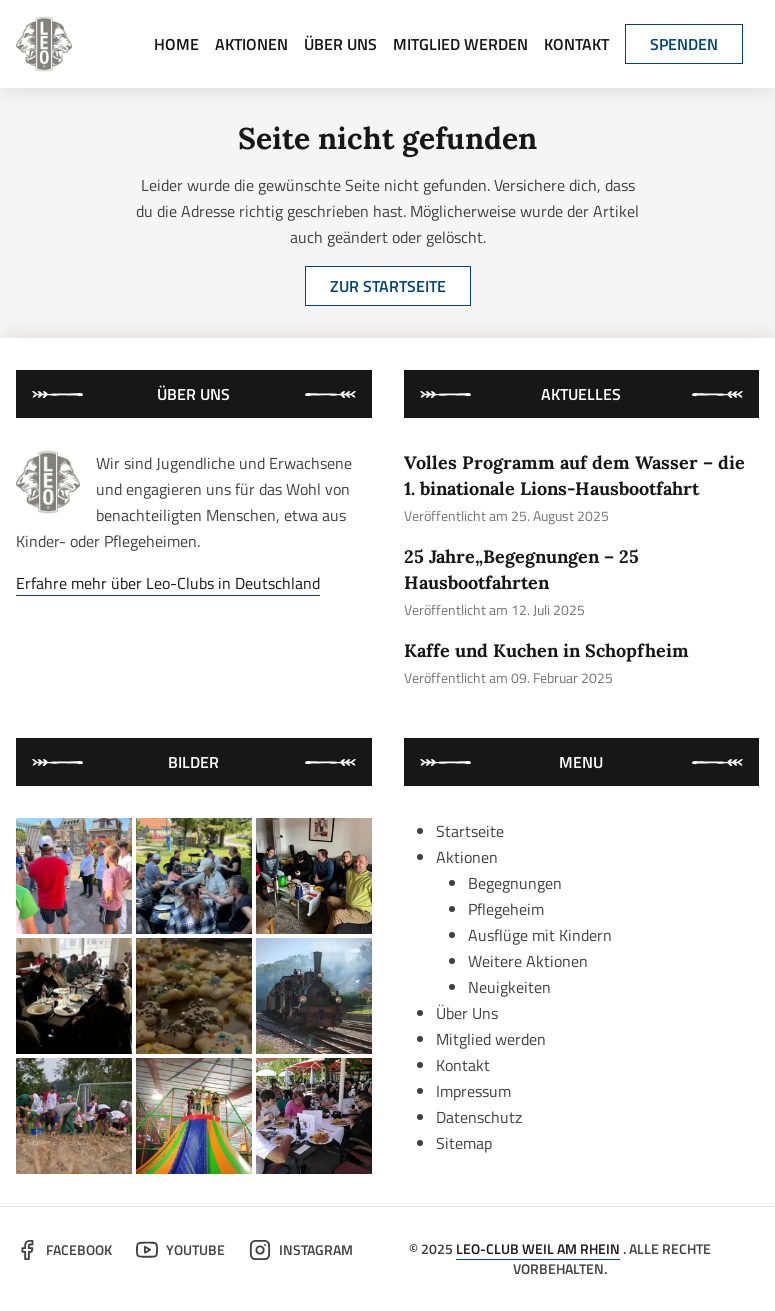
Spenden (684, 44)
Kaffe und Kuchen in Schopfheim (546, 650)
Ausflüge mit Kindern (540, 935)
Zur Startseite (388, 286)
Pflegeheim (506, 909)
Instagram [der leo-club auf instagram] (301, 1250)
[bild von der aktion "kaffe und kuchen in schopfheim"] (314, 876)
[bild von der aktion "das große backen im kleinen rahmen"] (194, 996)
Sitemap (464, 1143)
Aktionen (251, 44)
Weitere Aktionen (528, 961)
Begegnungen (515, 883)
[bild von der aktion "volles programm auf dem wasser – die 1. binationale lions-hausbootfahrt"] (74, 876)
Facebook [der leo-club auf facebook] (64, 1250)
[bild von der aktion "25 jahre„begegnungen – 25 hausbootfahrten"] (194, 876)
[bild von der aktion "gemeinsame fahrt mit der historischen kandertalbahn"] (314, 996)
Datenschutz (479, 1117)
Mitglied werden (460, 44)
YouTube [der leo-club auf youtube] (180, 1250)
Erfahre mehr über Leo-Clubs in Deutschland (168, 583)
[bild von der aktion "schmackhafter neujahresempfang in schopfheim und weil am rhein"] (74, 996)
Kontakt (576, 44)
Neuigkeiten (509, 987)
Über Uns (340, 44)
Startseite (470, 831)
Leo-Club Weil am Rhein (538, 1248)
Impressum (473, 1091)
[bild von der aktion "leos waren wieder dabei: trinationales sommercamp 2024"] (74, 1116)
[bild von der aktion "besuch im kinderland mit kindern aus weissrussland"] (194, 1116)
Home (176, 44)
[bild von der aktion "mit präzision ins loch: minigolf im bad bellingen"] (314, 1116)
